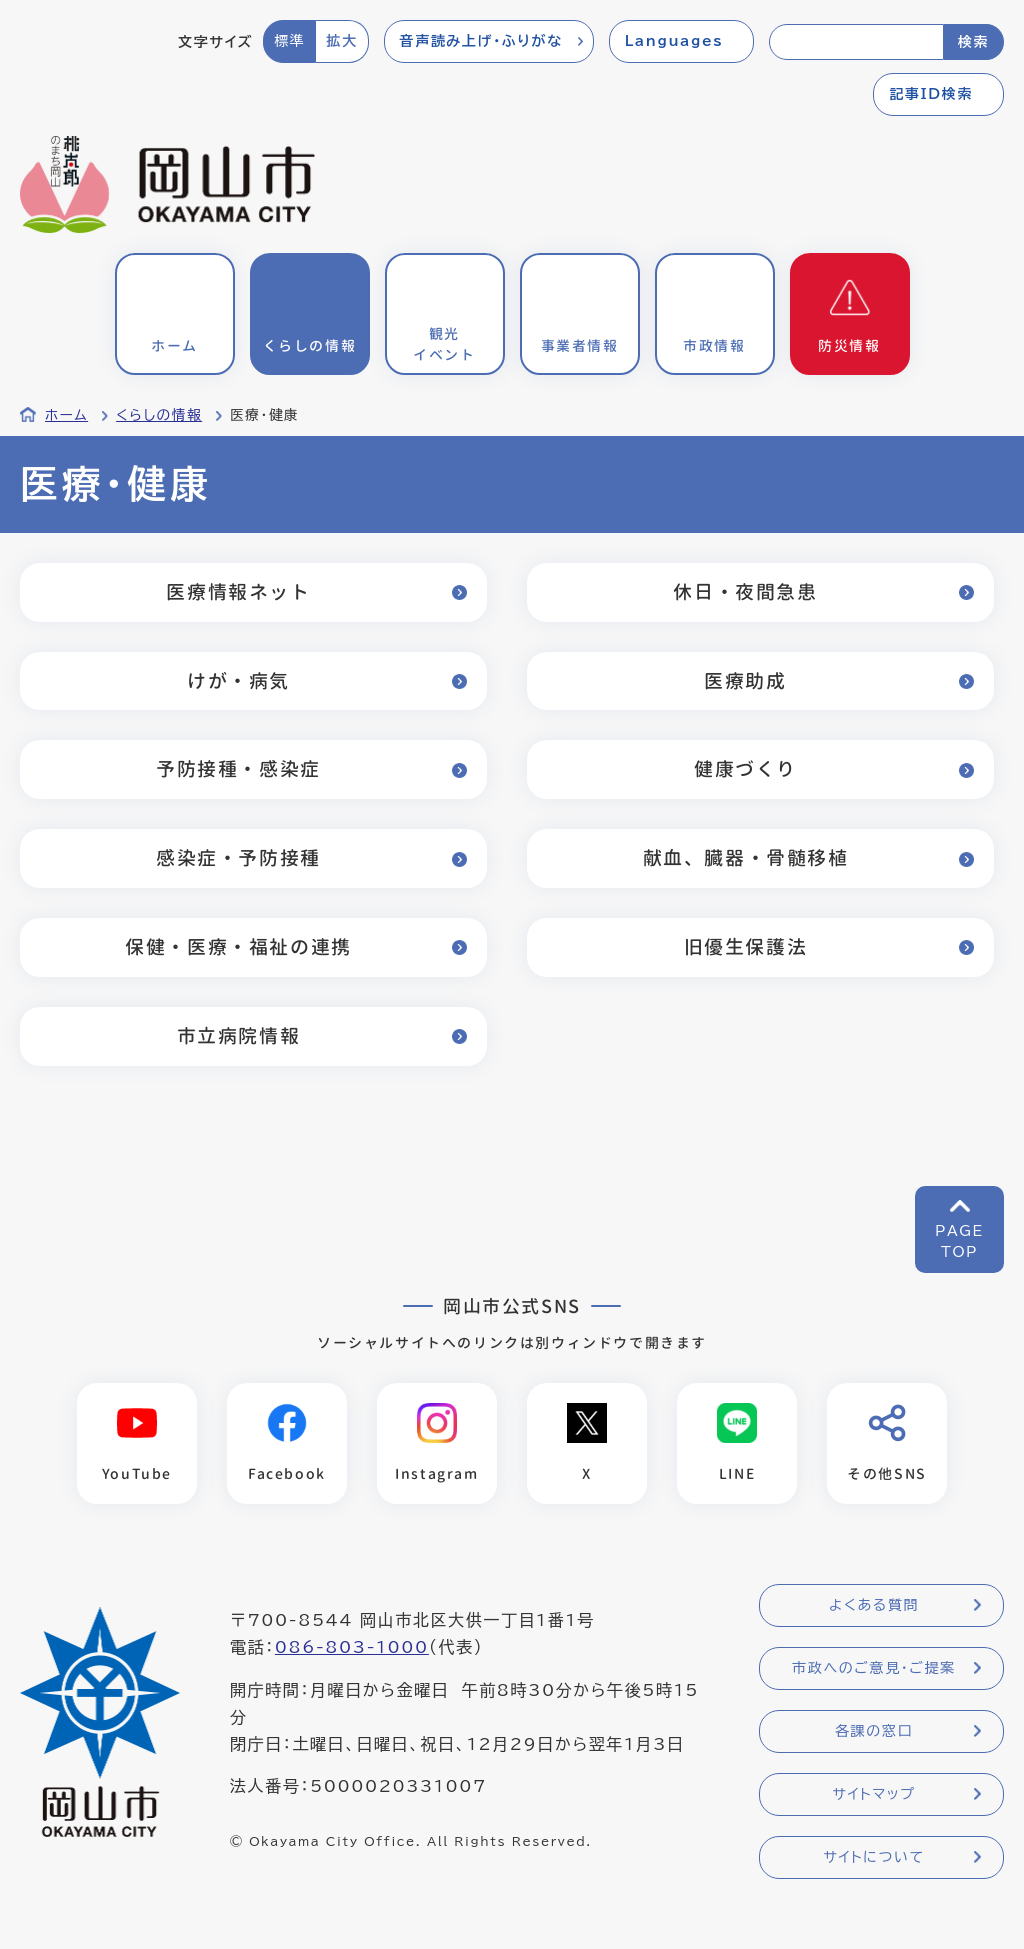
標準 (289, 41)
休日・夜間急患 (745, 591)
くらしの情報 (159, 415)
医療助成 (745, 680)
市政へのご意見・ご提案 (874, 1668)
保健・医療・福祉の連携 (238, 946)
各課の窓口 (874, 1731)
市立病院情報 (239, 1035)
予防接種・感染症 (238, 768)
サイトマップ (873, 1794)
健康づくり (745, 768)
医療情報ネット (238, 591)
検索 (973, 42)
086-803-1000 (352, 1647)
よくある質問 (874, 1605)
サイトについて (873, 1857)
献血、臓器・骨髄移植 (746, 857)
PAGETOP (959, 1241)
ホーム (66, 415)
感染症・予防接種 (238, 857)
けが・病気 (238, 680)
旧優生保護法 (746, 946)
